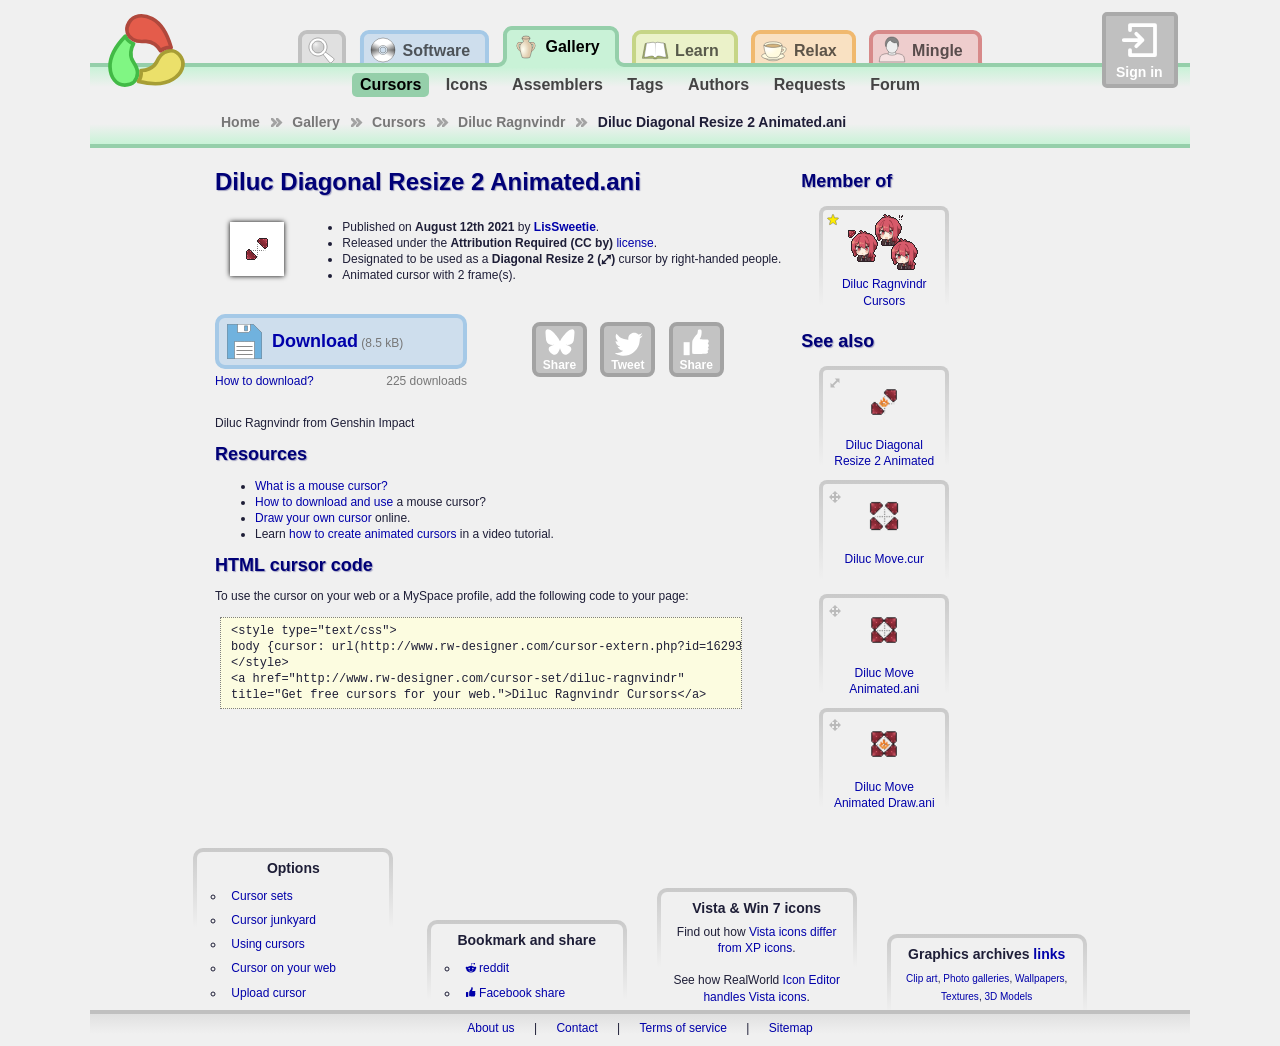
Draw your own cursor (313, 518)
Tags (645, 84)
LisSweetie (565, 227)
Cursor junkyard (273, 920)
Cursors (390, 84)
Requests (810, 84)
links (1049, 954)
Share (559, 349)
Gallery (315, 122)
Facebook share (515, 993)
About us (490, 1028)
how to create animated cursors (372, 534)
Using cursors (267, 944)
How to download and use (324, 502)
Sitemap (791, 1028)
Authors (718, 84)
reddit (487, 968)
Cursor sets (261, 896)
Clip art (922, 978)
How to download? (264, 381)
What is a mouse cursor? (321, 486)
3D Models (1008, 996)
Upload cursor (268, 993)
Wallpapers (1040, 978)
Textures (960, 996)
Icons (467, 84)
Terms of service (683, 1028)
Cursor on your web (283, 968)
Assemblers (557, 84)
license (634, 243)
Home (240, 122)
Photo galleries (976, 978)
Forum (895, 84)
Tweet (627, 349)
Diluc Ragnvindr (511, 122)
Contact (576, 1028)
